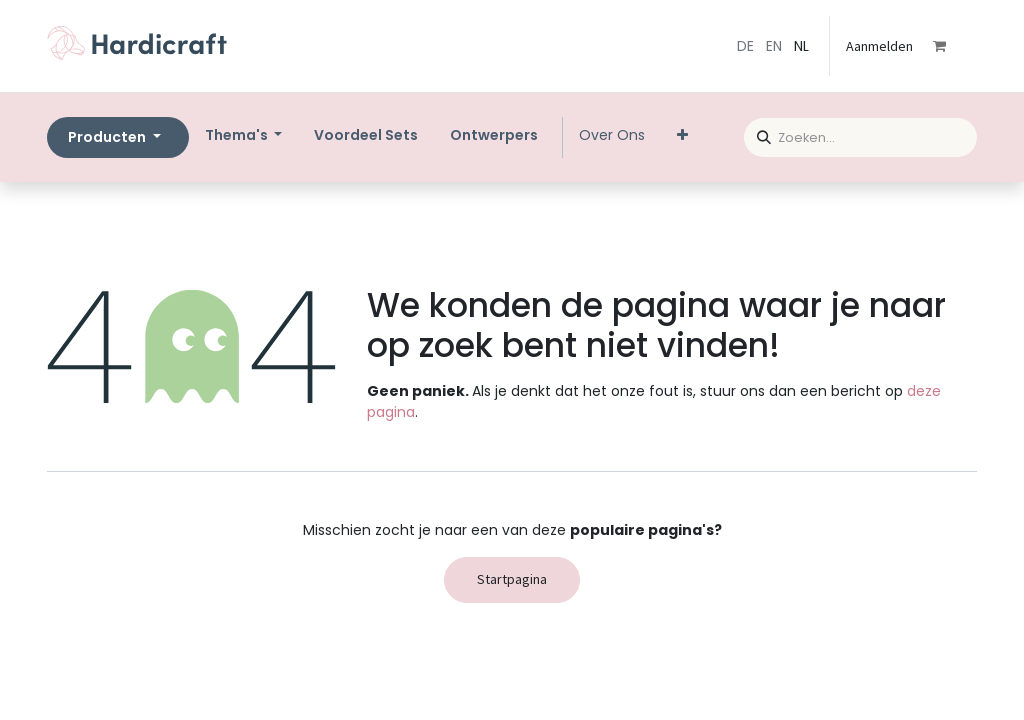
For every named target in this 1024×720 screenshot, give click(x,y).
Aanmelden (879, 46)
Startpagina (512, 579)
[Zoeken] (757, 134)
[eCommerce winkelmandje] (953, 46)
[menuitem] (366, 135)
